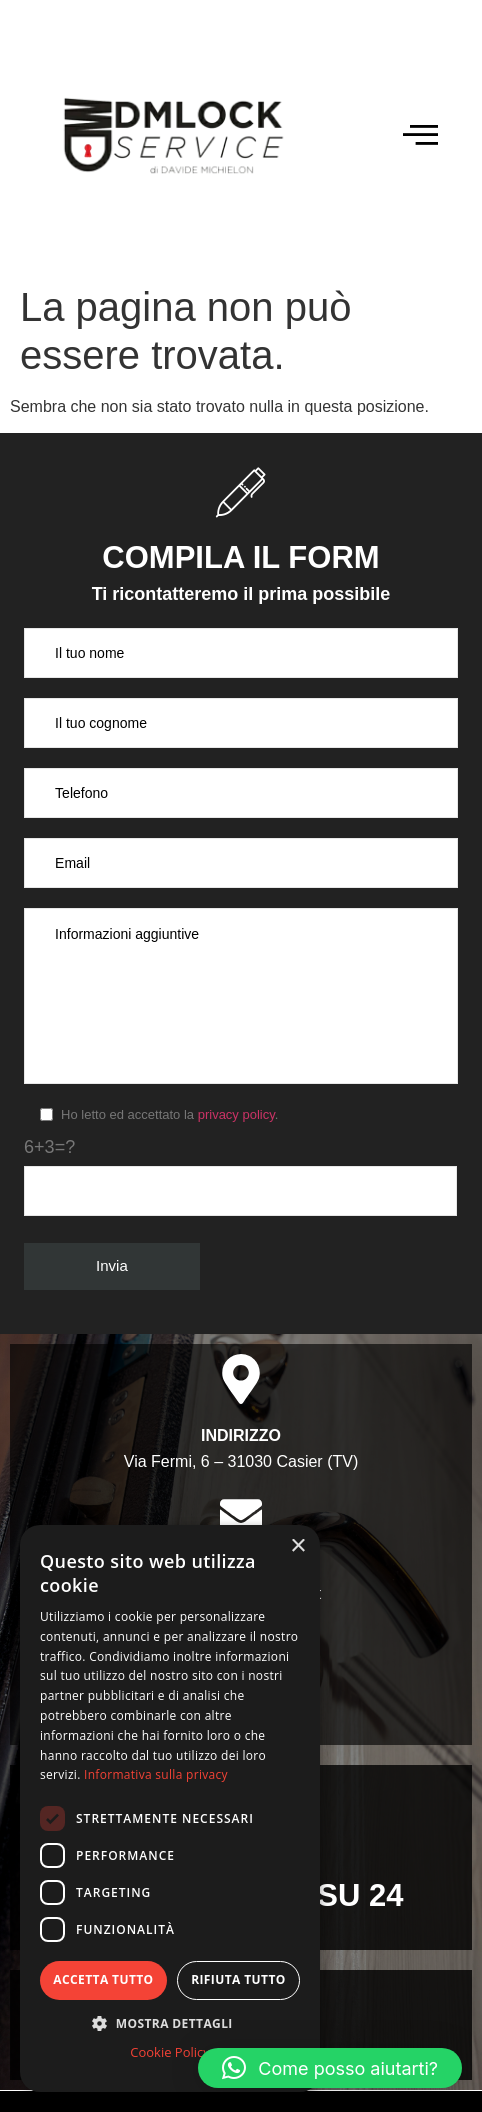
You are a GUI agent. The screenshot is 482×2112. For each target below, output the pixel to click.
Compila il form (240, 557)
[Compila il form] (241, 492)
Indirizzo (241, 1435)
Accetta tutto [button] (103, 1979)
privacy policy (236, 1114)
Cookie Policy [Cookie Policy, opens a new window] (170, 2052)
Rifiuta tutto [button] (238, 1979)
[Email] (241, 1515)
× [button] (297, 1546)
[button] (330, 2068)
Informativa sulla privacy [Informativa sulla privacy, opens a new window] (156, 1774)
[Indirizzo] (241, 1379)
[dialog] (170, 1808)
